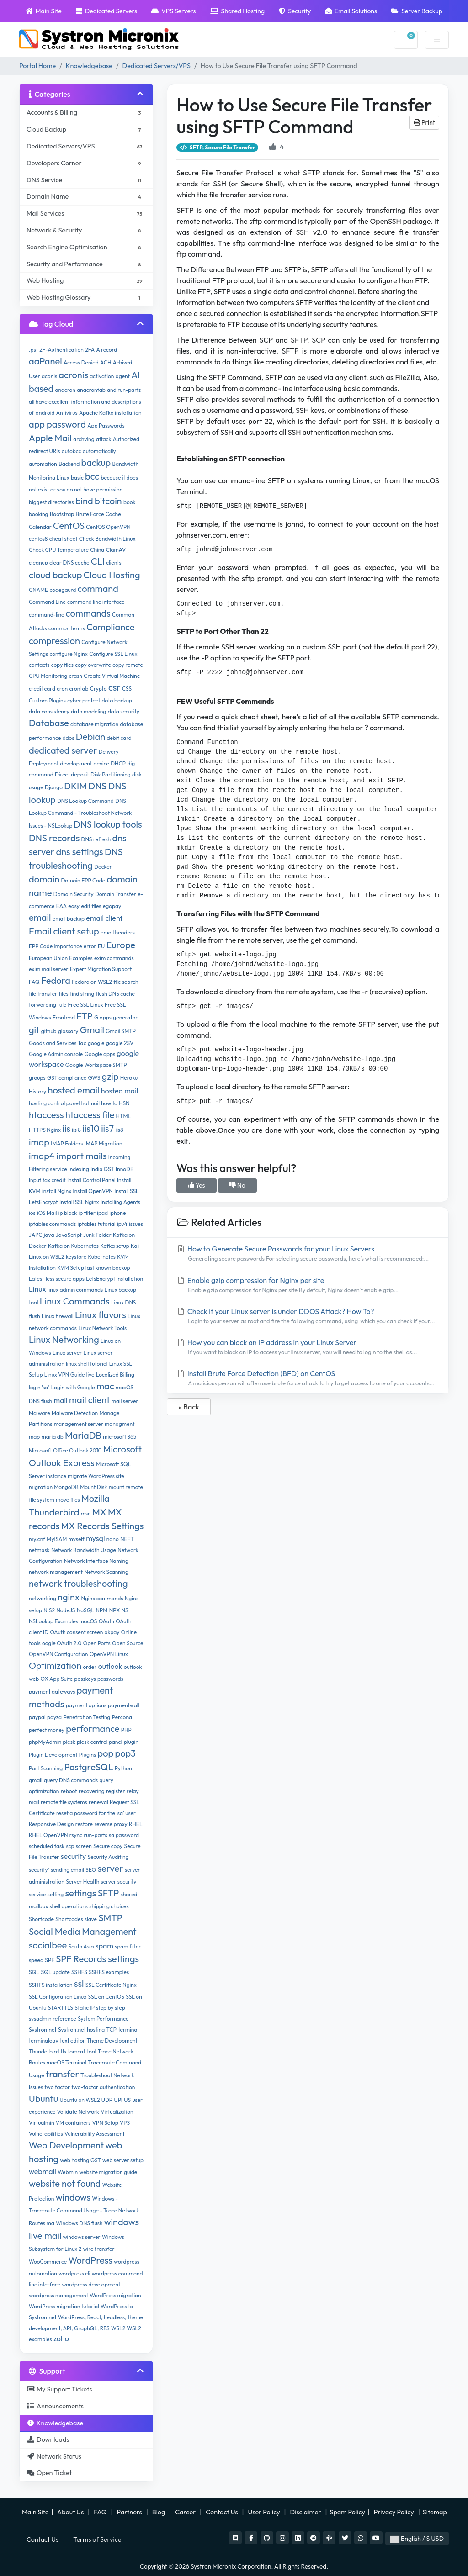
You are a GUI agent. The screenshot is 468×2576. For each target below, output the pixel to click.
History (37, 1091)
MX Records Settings (102, 1525)
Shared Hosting (237, 11)
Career (185, 2512)
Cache (113, 514)
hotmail (90, 1103)
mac (105, 1386)
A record (106, 349)
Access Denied (81, 362)
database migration (94, 724)
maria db (53, 1436)
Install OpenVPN (93, 1191)
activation (102, 376)
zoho (61, 2338)
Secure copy (107, 1845)
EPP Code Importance (55, 946)
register (115, 1791)
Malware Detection (75, 1412)
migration (41, 1486)
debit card (118, 737)
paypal (37, 1717)
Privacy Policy (394, 2512)
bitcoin (108, 501)
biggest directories (51, 502)
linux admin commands (75, 1289)
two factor (57, 2087)
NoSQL (85, 1610)
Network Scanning (106, 1571)
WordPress (90, 2260)
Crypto (98, 688)
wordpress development (91, 2284)
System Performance (103, 2018)
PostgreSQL (88, 1767)
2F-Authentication (61, 349)
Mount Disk (93, 1486)
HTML (123, 1116)
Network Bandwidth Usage (83, 1550)
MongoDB (66, 1486)
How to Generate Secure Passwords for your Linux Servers (307, 1253)
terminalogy (43, 2040)
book (129, 502)
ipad (102, 1212)
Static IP (84, 2007)
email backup (69, 918)
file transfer (43, 993)
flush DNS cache (115, 993)
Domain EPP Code (83, 880)
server (110, 1868)
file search (125, 981)
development (76, 763)
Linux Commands (75, 1301)
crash (75, 675)
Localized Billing (115, 1374)
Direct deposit (72, 774)
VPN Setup (105, 2122)
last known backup (107, 1267)
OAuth (106, 1621)
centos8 (38, 538)
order (89, 1666)
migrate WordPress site (96, 1476)
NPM (102, 1610)
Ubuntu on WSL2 (79, 2099)
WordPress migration (115, 2295)
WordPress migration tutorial (64, 2306)
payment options (86, 1705)
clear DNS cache (69, 562)
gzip (110, 1076)
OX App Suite (57, 1678)
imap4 (42, 1155)
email (40, 917)
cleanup (38, 562)
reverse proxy (110, 1824)
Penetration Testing (86, 1717)
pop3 (125, 1753)
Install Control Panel (91, 1180)
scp (70, 1845)
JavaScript (69, 1234)
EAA (61, 906)
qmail (36, 1780)
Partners (130, 2512)
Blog (159, 2512)
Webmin (68, 2172)
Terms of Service (97, 2539)
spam (104, 1945)
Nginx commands (102, 1598)
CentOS (69, 525)
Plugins (87, 1754)
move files (68, 1499)
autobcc (71, 451)
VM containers (73, 2122)
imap (39, 1142)
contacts (39, 664)
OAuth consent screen (76, 1632)
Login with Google (73, 1387)
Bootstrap (62, 514)
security (73, 1856)
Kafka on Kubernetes (73, 1245)
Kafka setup (114, 1245)
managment (119, 1423)
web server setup (123, 2160)
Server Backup (416, 11)
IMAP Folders (67, 1143)
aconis (49, 376)
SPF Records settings (97, 1958)
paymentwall (123, 1705)
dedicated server (63, 750)
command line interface (95, 601)
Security (295, 11)
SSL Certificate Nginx (111, 1984)
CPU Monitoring (48, 675)
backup (96, 462)
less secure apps (65, 1278)
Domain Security (73, 894)
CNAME (38, 589)
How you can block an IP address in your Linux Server (307, 1347)
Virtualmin (41, 2122)
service (37, 1894)
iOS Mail (47, 1212)
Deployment (43, 763)
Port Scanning (46, 1768)
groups (37, 1077)
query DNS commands (71, 1780)
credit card (42, 688)
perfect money (46, 1729)
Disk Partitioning (110, 774)
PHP (126, 1729)
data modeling (88, 711)
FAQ (34, 981)
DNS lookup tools (108, 824)
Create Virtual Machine (112, 675)
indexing (79, 1169)
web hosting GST (80, 2160)
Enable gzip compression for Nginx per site (307, 1285)
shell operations (69, 1906)
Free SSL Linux (85, 1004)
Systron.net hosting (81, 2029)
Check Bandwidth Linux (107, 538)
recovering (92, 1791)
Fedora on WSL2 (92, 981)
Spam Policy (347, 2512)
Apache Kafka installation (110, 412)
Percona (122, 1717)
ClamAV (116, 549)
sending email (67, 1869)
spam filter (128, 1946)
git (34, 1029)
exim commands (113, 958)
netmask (39, 1550)
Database (49, 722)
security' (39, 1869)
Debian (90, 736)
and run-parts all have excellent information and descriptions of (85, 401)
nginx (69, 1597)
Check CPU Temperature (59, 549)
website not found (65, 2183)
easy (74, 906)
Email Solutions (351, 11)
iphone (117, 1212)
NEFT (127, 1539)
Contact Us (222, 2512)
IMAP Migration (103, 1143)
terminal (128, 2029)
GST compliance (66, 1077)
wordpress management (58, 2295)
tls (63, 2051)
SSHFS (79, 1972)
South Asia (81, 1946)
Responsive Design (51, 1824)
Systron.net (43, 2029)
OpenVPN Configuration (58, 1654)
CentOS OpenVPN (108, 526)
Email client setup (64, 931)
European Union (48, 958)
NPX (114, 1610)
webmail (42, 2171)
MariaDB (83, 1435)
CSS (127, 688)
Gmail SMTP (121, 1031)
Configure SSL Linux (113, 653)
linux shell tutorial (86, 1363)
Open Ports (97, 1643)
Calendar (40, 526)
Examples (80, 958)
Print (424, 122)
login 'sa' (39, 1387)
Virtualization (117, 2111)
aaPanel (45, 361)
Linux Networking (64, 1339)
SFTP (108, 1893)
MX (99, 1512)
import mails (81, 1155)
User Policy (264, 2512)
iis (66, 1128)
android (45, 412)
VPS (125, 2122)
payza (54, 1717)
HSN (124, 1103)
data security (123, 711)
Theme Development (112, 2040)
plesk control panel (99, 1741)
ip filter (87, 1212)
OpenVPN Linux (109, 1654)
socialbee (48, 1945)
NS (125, 1610)
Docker (103, 866)
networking (42, 1598)
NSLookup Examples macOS (63, 1621)
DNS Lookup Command (85, 800)
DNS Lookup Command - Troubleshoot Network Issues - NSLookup (80, 813)
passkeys (85, 1678)
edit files (91, 906)
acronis (73, 374)
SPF (49, 1960)
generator (125, 1017)
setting (56, 1894)
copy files (62, 664)
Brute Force (90, 514)
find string (82, 993)
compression (54, 640)
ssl (79, 1983)
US (127, 2099)
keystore (76, 1256)
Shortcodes (69, 1919)
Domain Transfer (115, 894)
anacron (65, 389)
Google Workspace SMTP (96, 1064)
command (98, 588)
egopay (112, 906)
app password (57, 424)
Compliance (110, 627)
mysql (95, 1538)
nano (112, 1539)
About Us (71, 2512)
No (237, 1185)
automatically (99, 451)
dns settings (79, 851)
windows (73, 2197)
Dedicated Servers (106, 11)
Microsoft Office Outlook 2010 (65, 1450)
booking (38, 514)
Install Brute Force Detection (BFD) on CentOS (307, 1378)
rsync (75, 1835)
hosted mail (119, 1090)
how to (109, 1103)
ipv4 (122, 1223)
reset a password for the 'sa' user (96, 1813)
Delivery (109, 751)
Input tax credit (47, 1180)
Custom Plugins (47, 700)
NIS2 (49, 1610)
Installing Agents (120, 1201)
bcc (92, 476)
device (101, 763)
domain (44, 879)
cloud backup (55, 575)
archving (83, 439)
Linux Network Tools (102, 1328)
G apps (103, 1017)
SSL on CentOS (106, 1996)
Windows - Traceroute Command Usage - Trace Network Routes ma (84, 2211)
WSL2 (118, 2328)
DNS (97, 786)
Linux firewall (58, 1316)
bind (84, 501)
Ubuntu (43, 2098)
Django (54, 787)
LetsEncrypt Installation (114, 1278)
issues (136, 1223)
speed (36, 1960)
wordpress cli (74, 2273)
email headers (118, 932)
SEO (90, 1869)
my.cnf (37, 1539)
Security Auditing (108, 1856)
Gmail (92, 1029)
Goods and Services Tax (57, 1043)
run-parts (95, 1835)
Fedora (55, 980)
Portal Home (37, 66)
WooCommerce (48, 2261)
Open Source (127, 1643)
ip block (67, 1212)
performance (92, 1728)
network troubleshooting (78, 1583)
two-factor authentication (103, 2087)
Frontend (64, 1017)
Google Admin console (56, 1053)
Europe (120, 944)
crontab (78, 688)
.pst (33, 349)
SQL (34, 1972)
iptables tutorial (96, 1223)
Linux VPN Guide (64, 1374)
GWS (94, 1077)
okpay (112, 1632)
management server (78, 1423)
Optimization (55, 1665)
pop (106, 1753)
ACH (105, 362)
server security (119, 1881)
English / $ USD (417, 2538)
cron (62, 688)
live (90, 1374)
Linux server (67, 1352)
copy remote (127, 664)
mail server (125, 1401)
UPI (118, 2099)
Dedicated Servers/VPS (156, 66)
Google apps (100, 1053)
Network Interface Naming (96, 1560)
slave (91, 1919)
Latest (36, 1278)
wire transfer (99, 2248)
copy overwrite (93, 664)
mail (61, 1400)
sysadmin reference (52, 2018)
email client (104, 918)
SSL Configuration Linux (57, 1996)
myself (77, 1539)
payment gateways (52, 1691)
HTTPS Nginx (45, 1129)
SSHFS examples (109, 1972)
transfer (62, 2074)
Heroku (129, 1077)
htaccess (46, 1114)
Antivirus (67, 412)
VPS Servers (173, 11)
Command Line (47, 601)
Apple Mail (50, 437)
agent (123, 376)
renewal (98, 1802)
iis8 (119, 1129)
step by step (110, 2007)
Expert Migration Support (101, 969)
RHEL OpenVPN (48, 1835)
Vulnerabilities (46, 2133)
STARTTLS (60, 2007)
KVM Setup (70, 1267)
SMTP (110, 1917)
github (49, 1031)
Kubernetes (101, 1256)
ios (32, 1212)
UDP (106, 2099)
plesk (69, 1741)
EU (101, 946)
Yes (196, 1185)
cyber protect (83, 700)
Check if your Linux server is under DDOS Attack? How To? (307, 1316)
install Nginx (56, 1191)
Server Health (82, 1881)
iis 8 (76, 1129)
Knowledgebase (89, 66)
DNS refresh (96, 839)
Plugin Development (53, 1754)
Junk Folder (97, 1234)
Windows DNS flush (79, 2223)
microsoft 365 (119, 1436)
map (34, 1436)
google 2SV (119, 1043)
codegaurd (63, 589)
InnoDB (124, 1169)
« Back (188, 1406)
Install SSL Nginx (79, 1201)
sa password (124, 1835)
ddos (68, 737)
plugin (131, 1741)
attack (103, 439)
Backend (69, 463)
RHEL (136, 1824)
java (49, 1234)
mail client (89, 1399)
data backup (116, 700)
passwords (110, 1678)
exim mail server (49, 969)
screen (84, 1845)
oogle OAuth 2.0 (61, 1643)
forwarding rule (47, 1004)
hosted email (74, 1090)
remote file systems (64, 1802)
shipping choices (108, 1906)
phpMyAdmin (45, 1741)
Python (123, 1768)
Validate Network (78, 2111)
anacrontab (91, 389)
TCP (111, 2029)
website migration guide (108, 2172)
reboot (69, 1791)
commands (88, 613)
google (96, 1043)
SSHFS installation (51, 1984)
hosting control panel (54, 1103)
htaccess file (89, 1114)
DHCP (118, 763)
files (63, 993)
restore (84, 1824)
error (90, 946)
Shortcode (41, 1919)
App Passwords (105, 425)
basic (77, 477)
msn (86, 1513)
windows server (82, 2236)
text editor (72, 2040)
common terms (66, 628)
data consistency (49, 711)
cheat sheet (63, 538)
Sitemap (435, 2512)
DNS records (54, 838)
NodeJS (65, 1610)
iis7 (107, 1128)
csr (114, 687)
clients (114, 562)
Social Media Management (83, 1931)
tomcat (76, 2051)
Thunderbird (44, 2051)
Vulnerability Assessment (94, 2133)
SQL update (55, 1972)
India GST (102, 1169)
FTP (84, 1016)
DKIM (75, 786)
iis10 (91, 1128)
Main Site (44, 11)
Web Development (66, 2145)
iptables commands (52, 1223)
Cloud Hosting (112, 575)
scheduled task (46, 1845)
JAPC (35, 1234)
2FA (90, 349)
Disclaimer (306, 2512)
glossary (68, 1031)
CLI (98, 561)
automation (43, 463)
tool (91, 2051)
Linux (37, 1288)
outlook (110, 1666)
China (97, 549)
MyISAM (57, 1539)
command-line (46, 614)
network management (56, 1571)
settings (80, 1893)
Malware (39, 1412)
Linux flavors (100, 1314)
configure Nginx (68, 653)
